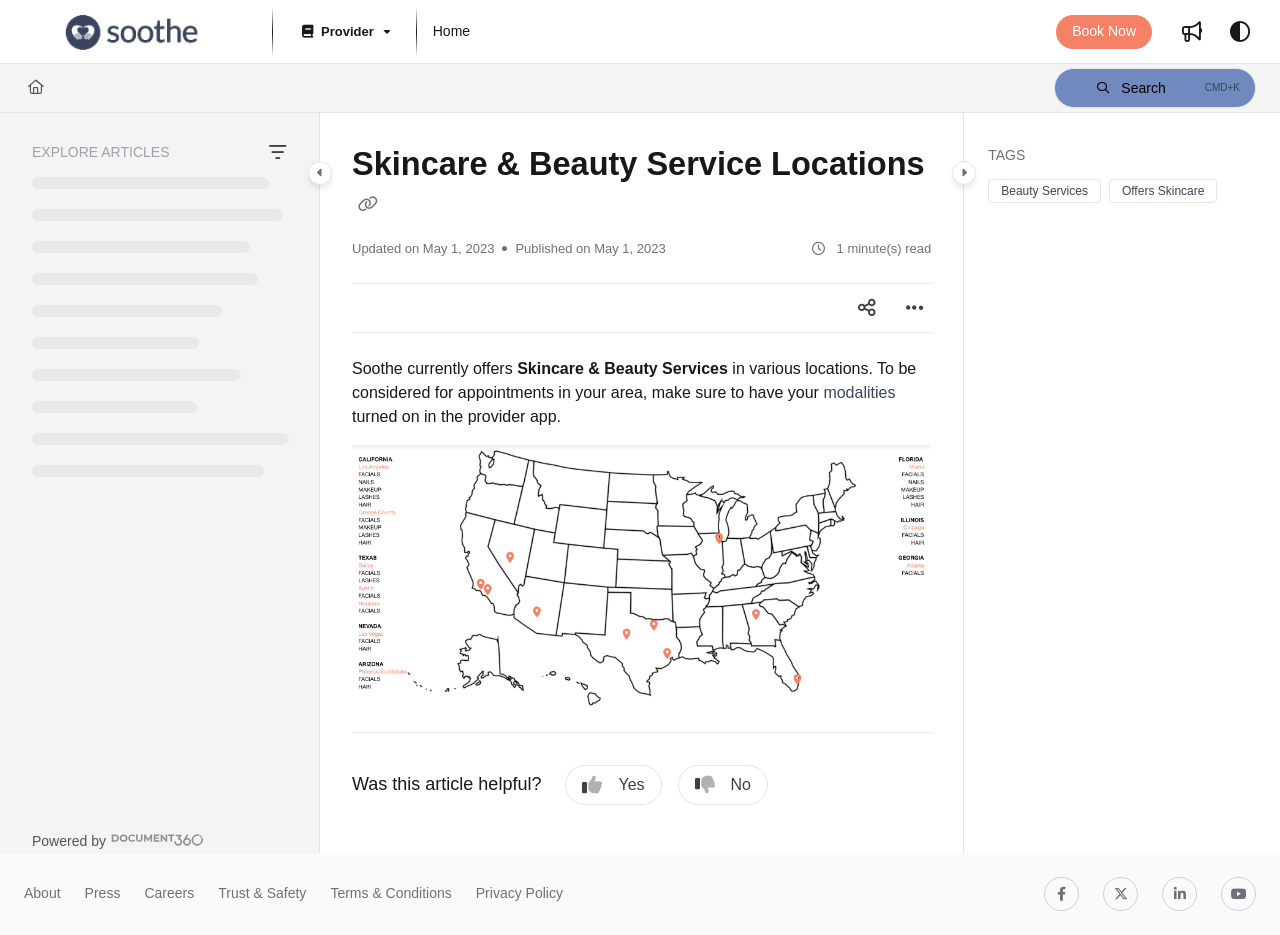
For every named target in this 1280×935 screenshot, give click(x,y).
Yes (613, 785)
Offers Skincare (1163, 191)
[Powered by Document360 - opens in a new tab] (118, 840)
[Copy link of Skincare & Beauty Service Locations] (368, 205)
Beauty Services (1044, 191)
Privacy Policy (519, 893)
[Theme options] (1240, 32)
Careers (169, 893)
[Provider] (344, 32)
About (42, 893)
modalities (859, 392)
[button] (132, 32)
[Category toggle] (320, 173)
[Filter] (278, 153)
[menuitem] (451, 32)
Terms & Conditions (390, 893)
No (723, 785)
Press (103, 893)
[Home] (36, 88)
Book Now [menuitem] (1104, 31)
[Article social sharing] (867, 308)
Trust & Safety (262, 893)
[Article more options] (915, 308)
